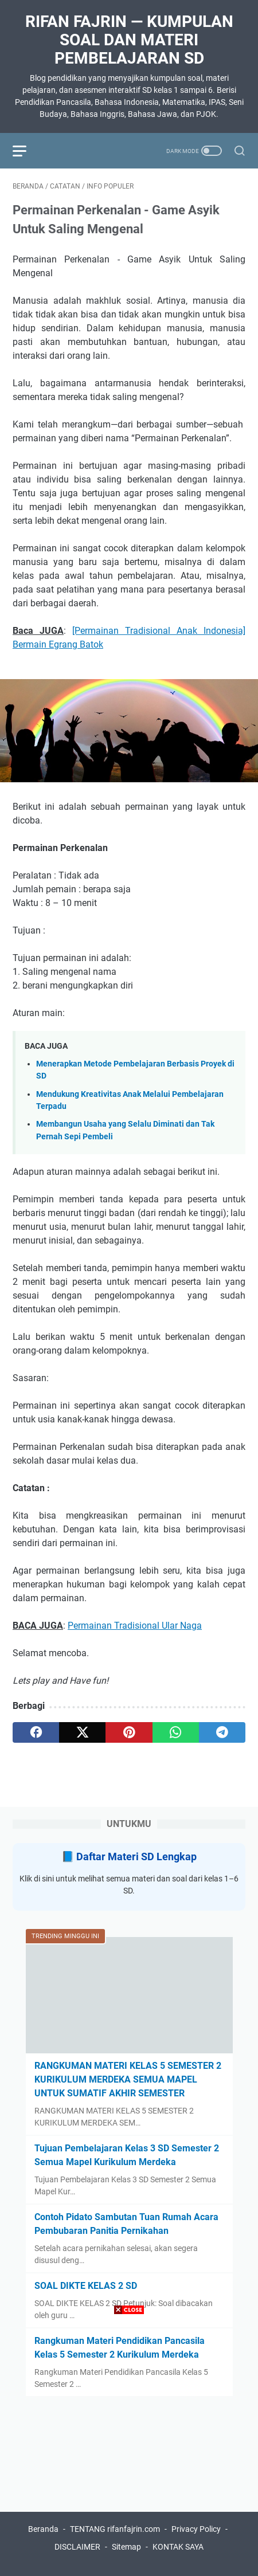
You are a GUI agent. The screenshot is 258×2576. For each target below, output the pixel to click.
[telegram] (222, 1732)
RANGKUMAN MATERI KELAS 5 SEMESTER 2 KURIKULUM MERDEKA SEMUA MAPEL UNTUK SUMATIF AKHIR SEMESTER (127, 2079)
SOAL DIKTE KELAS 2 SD (85, 2285)
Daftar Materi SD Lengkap (136, 1856)
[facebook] (36, 1732)
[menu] (26, 150)
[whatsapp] (176, 1732)
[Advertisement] (129, 2447)
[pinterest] (128, 1732)
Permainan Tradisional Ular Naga (135, 1625)
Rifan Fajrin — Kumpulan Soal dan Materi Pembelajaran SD (129, 40)
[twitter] (82, 1732)
